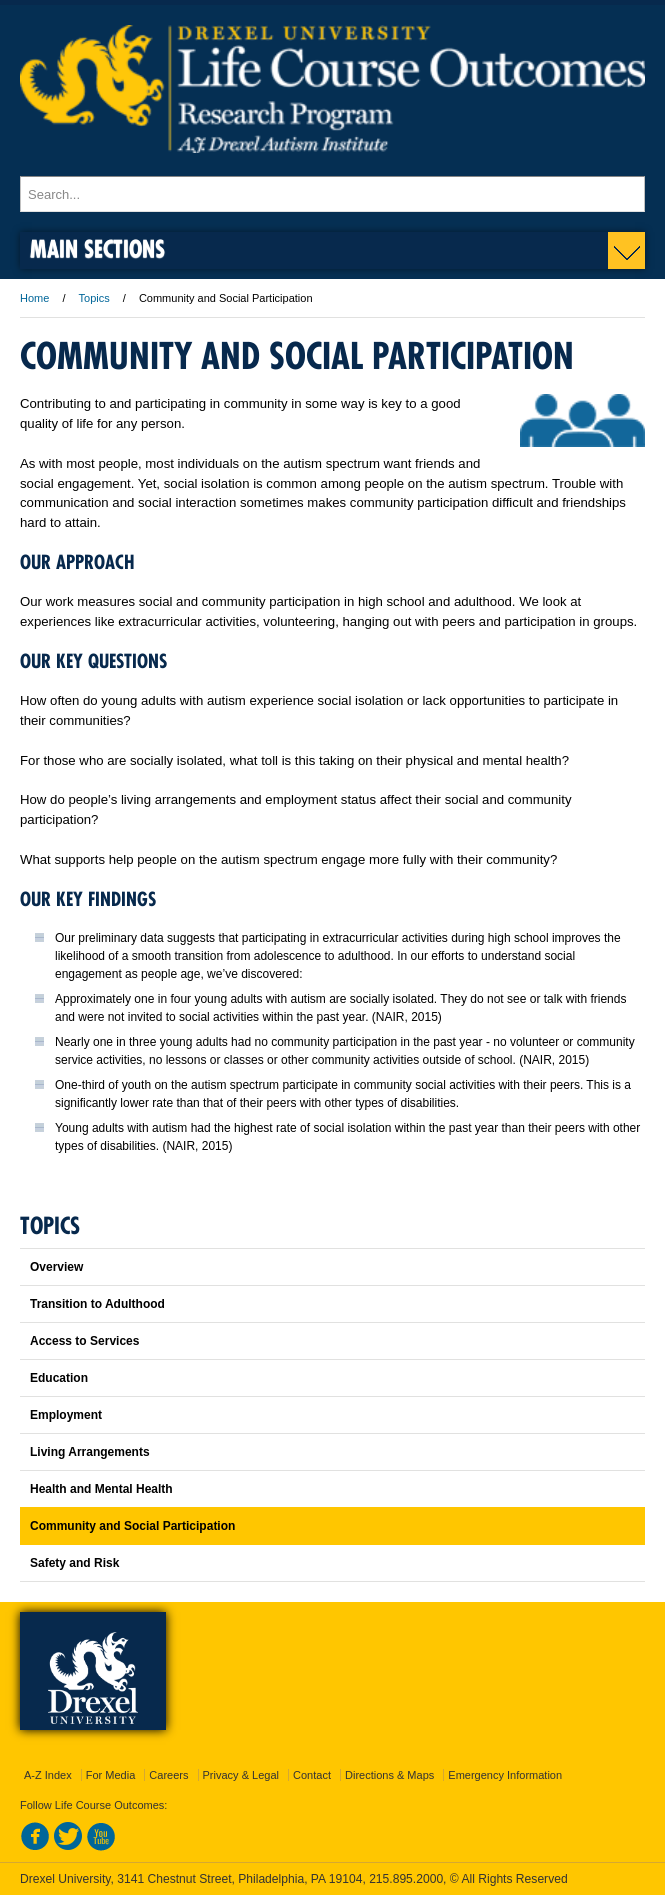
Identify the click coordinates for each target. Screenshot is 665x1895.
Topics (94, 298)
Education (59, 1378)
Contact (312, 1775)
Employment (66, 1415)
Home (34, 298)
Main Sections (97, 248)
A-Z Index (48, 1775)
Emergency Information (505, 1775)
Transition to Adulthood (97, 1304)
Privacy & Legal (241, 1775)
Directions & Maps (389, 1775)
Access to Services (84, 1341)
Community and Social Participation (132, 1526)
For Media (111, 1775)
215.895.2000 (406, 1879)
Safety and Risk (74, 1563)
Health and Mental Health (101, 1489)
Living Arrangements (90, 1452)
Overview (56, 1267)
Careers (168, 1775)
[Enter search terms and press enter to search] (332, 194)
